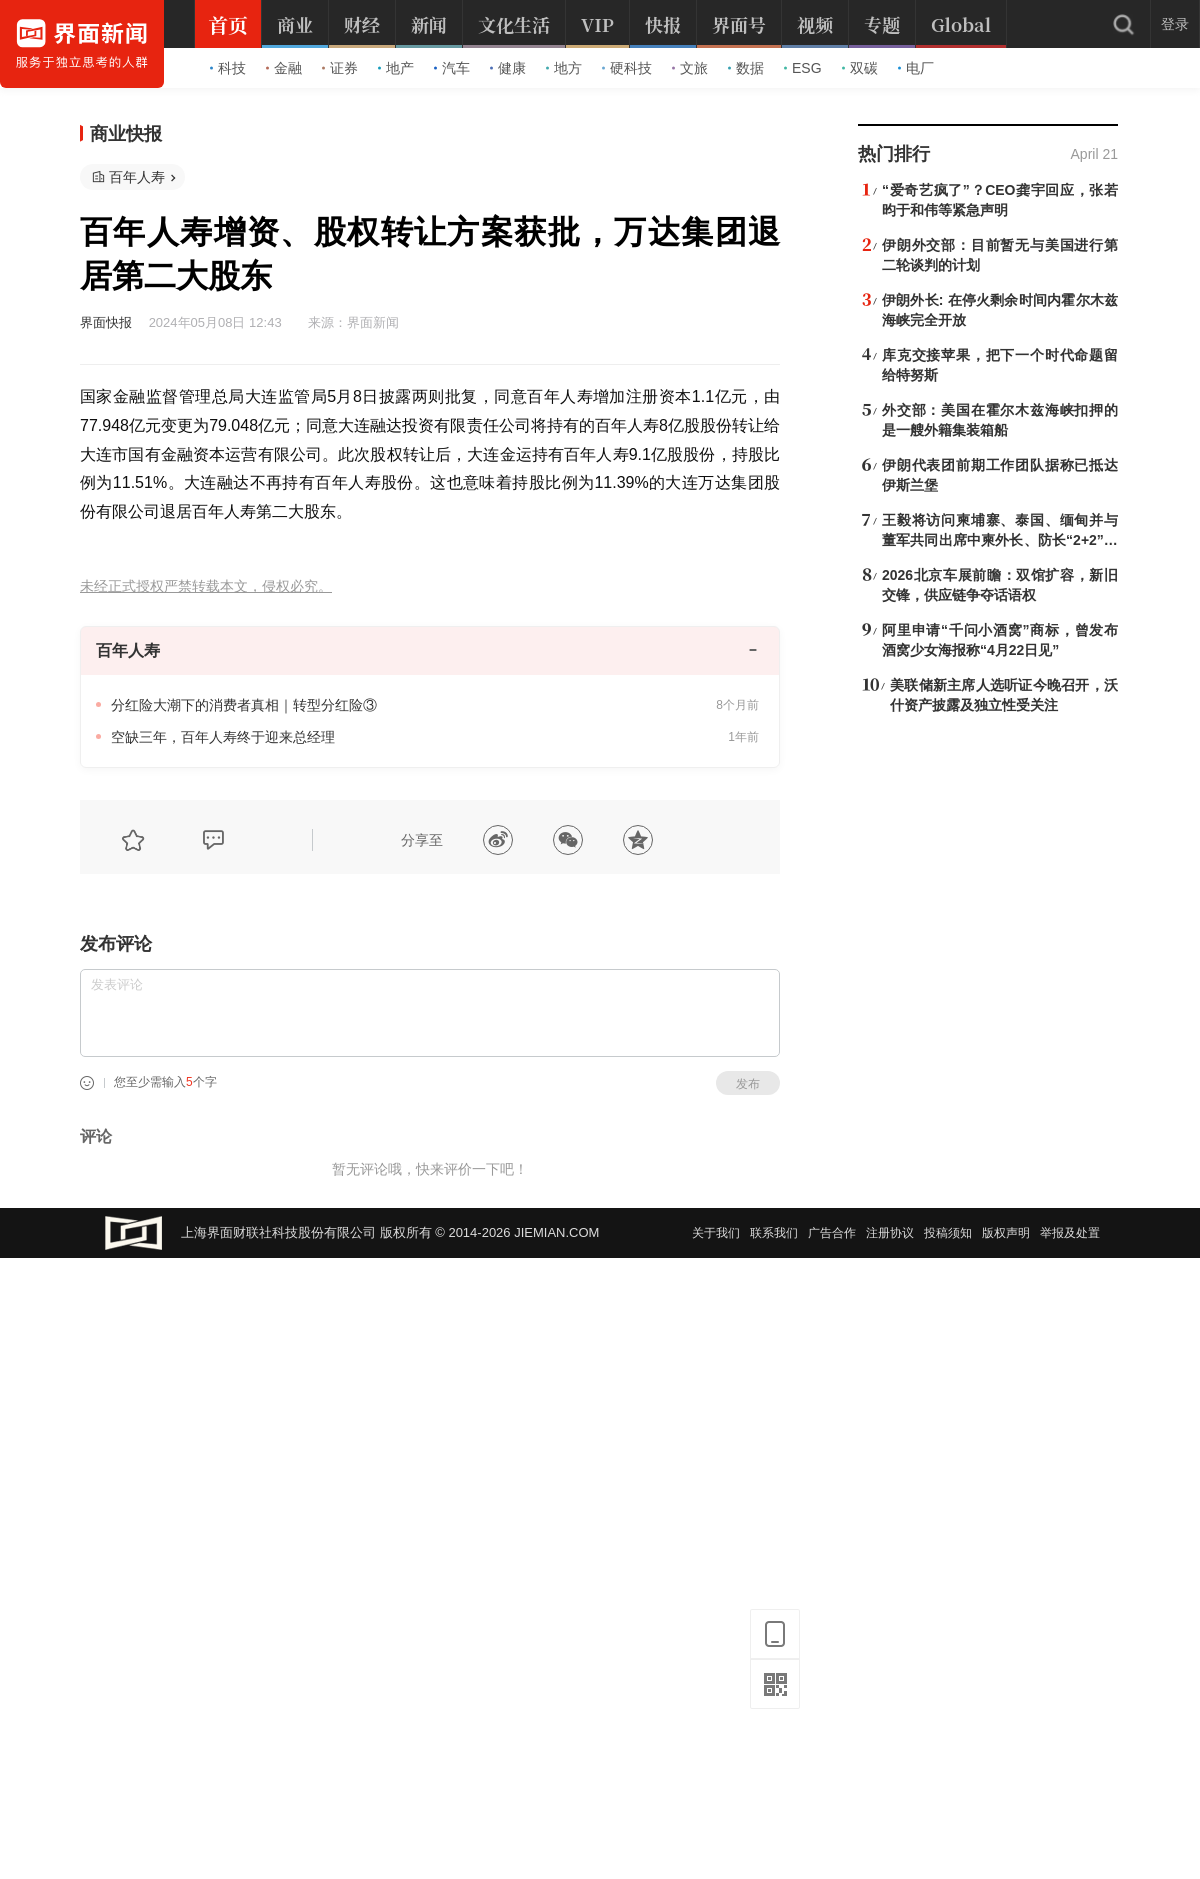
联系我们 (774, 1233)
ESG (803, 68)
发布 (748, 1084)
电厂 (916, 68)
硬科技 (627, 68)
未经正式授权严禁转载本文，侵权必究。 (206, 586)
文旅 (690, 68)
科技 (228, 68)
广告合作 (832, 1233)
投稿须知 (948, 1233)
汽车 (452, 68)
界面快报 (106, 322)
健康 (508, 68)
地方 (564, 68)
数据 (746, 68)
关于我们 (716, 1233)
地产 (396, 68)
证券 (340, 68)
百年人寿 (137, 177)
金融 (284, 68)
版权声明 (1006, 1233)
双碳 (860, 68)
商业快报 (126, 134)
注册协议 (890, 1233)
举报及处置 (1070, 1233)
